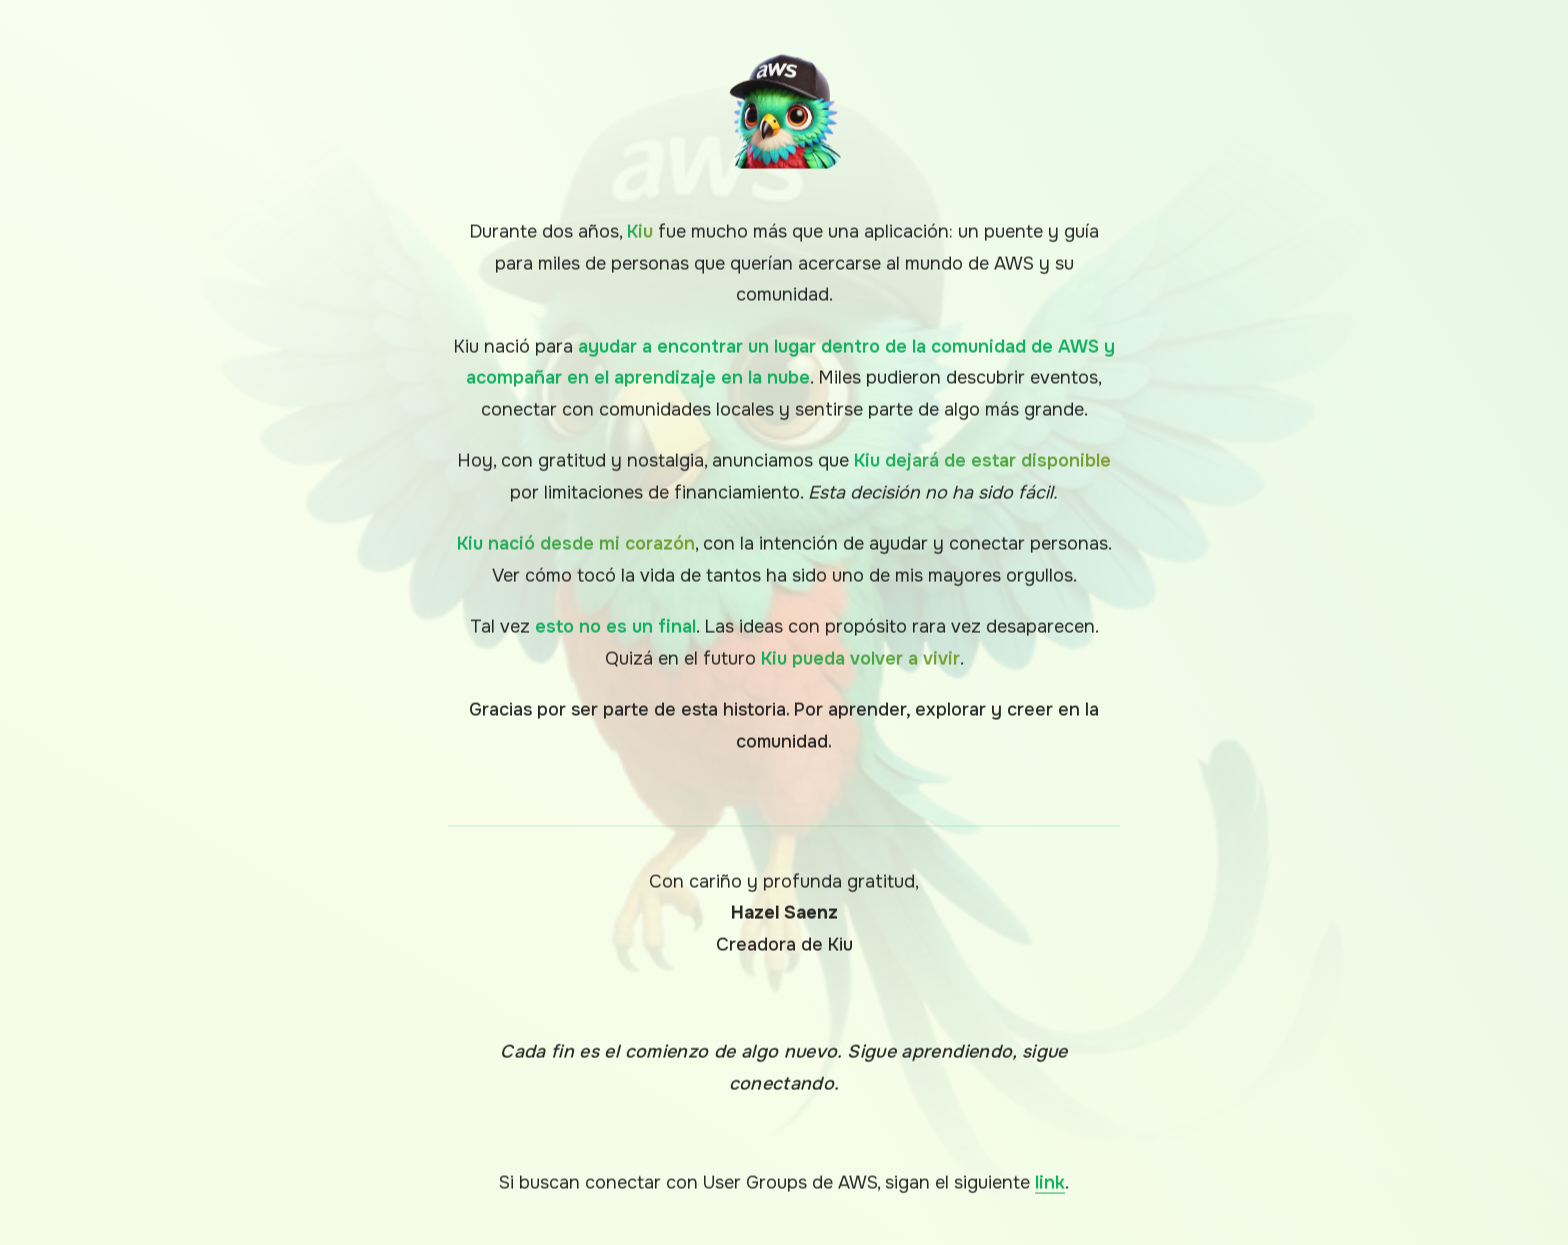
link (1050, 1185)
